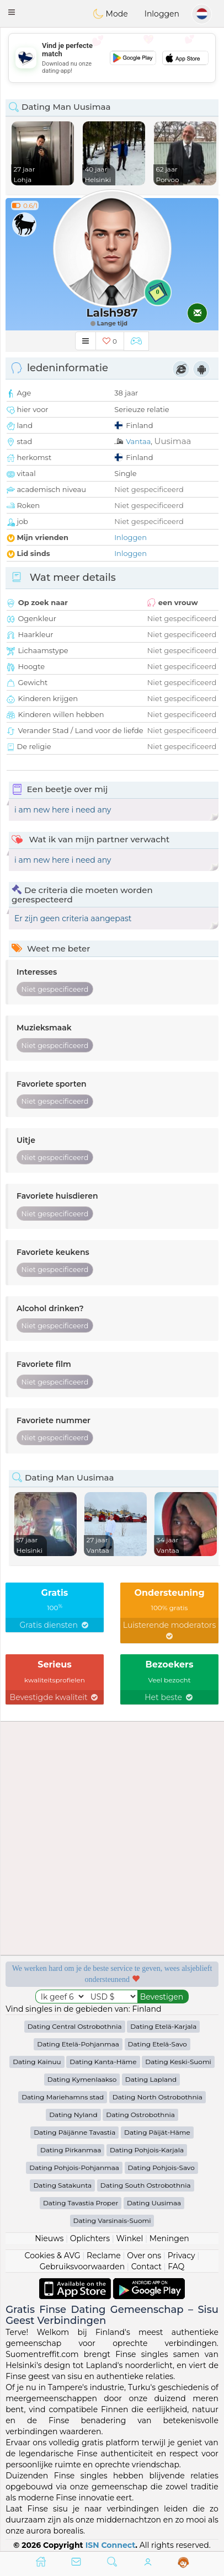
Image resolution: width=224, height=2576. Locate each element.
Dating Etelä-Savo (157, 2044)
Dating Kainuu (37, 2061)
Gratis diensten (54, 1625)
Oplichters (90, 2238)
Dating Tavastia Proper (80, 2203)
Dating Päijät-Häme (157, 2132)
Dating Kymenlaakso (81, 2079)
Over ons (144, 2255)
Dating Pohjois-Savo (161, 2167)
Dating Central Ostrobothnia (75, 2026)
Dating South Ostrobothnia (145, 2185)
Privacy (181, 2255)
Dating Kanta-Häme (103, 2061)
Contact (146, 2267)
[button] (11, 12)
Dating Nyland (73, 2114)
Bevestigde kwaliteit (55, 1697)
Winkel (129, 2238)
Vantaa (138, 441)
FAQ (176, 2267)
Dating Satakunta (62, 2185)
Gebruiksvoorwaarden (82, 2267)
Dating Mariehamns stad (63, 2097)
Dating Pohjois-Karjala (147, 2150)
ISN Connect (111, 2545)
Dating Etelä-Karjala (163, 2026)
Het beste (169, 1697)
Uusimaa (172, 441)
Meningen (169, 2238)
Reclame (104, 2255)
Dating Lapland (151, 2079)
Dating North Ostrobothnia (157, 2097)
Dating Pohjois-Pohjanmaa (74, 2167)
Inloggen (162, 14)
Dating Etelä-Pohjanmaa (78, 2044)
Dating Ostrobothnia (140, 2114)
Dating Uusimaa (154, 2203)
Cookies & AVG (53, 2255)
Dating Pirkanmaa (70, 2150)
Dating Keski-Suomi (178, 2061)
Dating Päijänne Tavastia (74, 2132)
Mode (110, 13)
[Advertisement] (112, 58)
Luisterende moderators (169, 1630)
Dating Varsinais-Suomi (112, 2220)
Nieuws (49, 2238)
